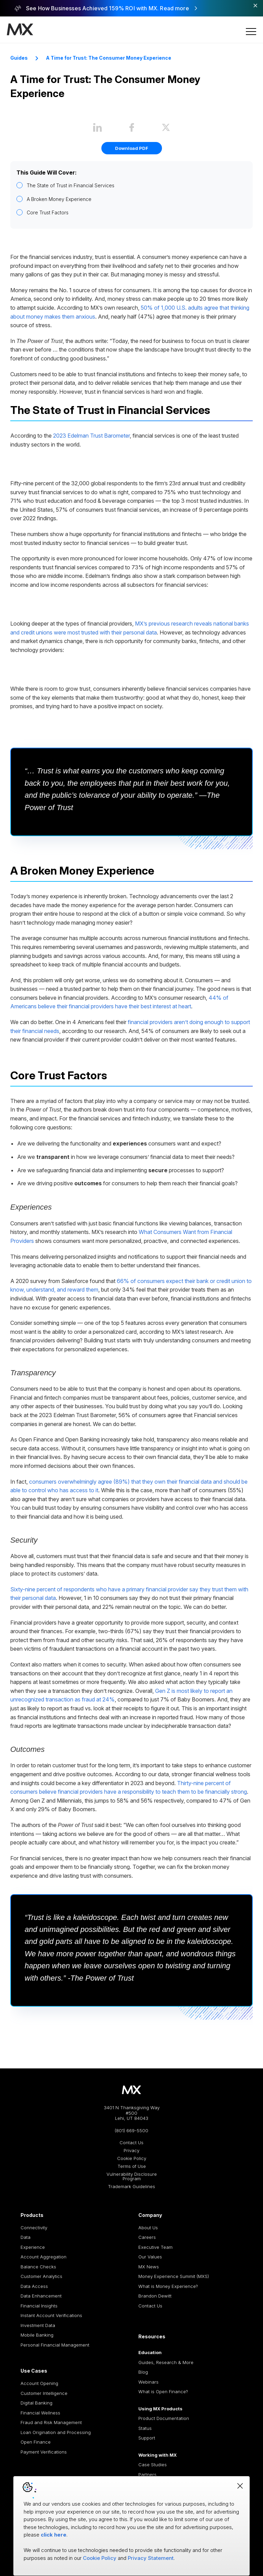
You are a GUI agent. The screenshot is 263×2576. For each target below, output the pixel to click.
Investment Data (38, 2325)
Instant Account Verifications (51, 2315)
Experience (33, 2247)
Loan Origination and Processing (56, 2432)
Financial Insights (39, 2305)
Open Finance (36, 2442)
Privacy (131, 2150)
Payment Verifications (44, 2452)
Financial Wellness (40, 2412)
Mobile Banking (37, 2335)
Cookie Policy (131, 2158)
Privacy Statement (151, 2558)
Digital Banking (36, 2403)
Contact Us (131, 2142)
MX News (148, 2266)
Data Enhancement (41, 2296)
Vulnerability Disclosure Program (132, 2176)
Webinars (148, 2382)
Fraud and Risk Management (51, 2422)
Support (146, 2438)
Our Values (150, 2256)
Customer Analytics (41, 2276)
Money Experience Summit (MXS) (173, 2276)
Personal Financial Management (55, 2345)
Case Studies (152, 2464)
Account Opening (39, 2383)
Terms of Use (131, 2166)
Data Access (34, 2286)
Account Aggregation (43, 2256)
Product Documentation (163, 2418)
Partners (147, 2474)
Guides (19, 58)
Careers (147, 2237)
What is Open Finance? (163, 2391)
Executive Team (155, 2247)
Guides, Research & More (165, 2362)
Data (25, 2237)
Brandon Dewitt (155, 2296)
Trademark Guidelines (131, 2186)
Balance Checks (38, 2266)
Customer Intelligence (44, 2393)
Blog (143, 2372)
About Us (148, 2227)
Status (145, 2428)
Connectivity (34, 2227)
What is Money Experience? (168, 2286)
